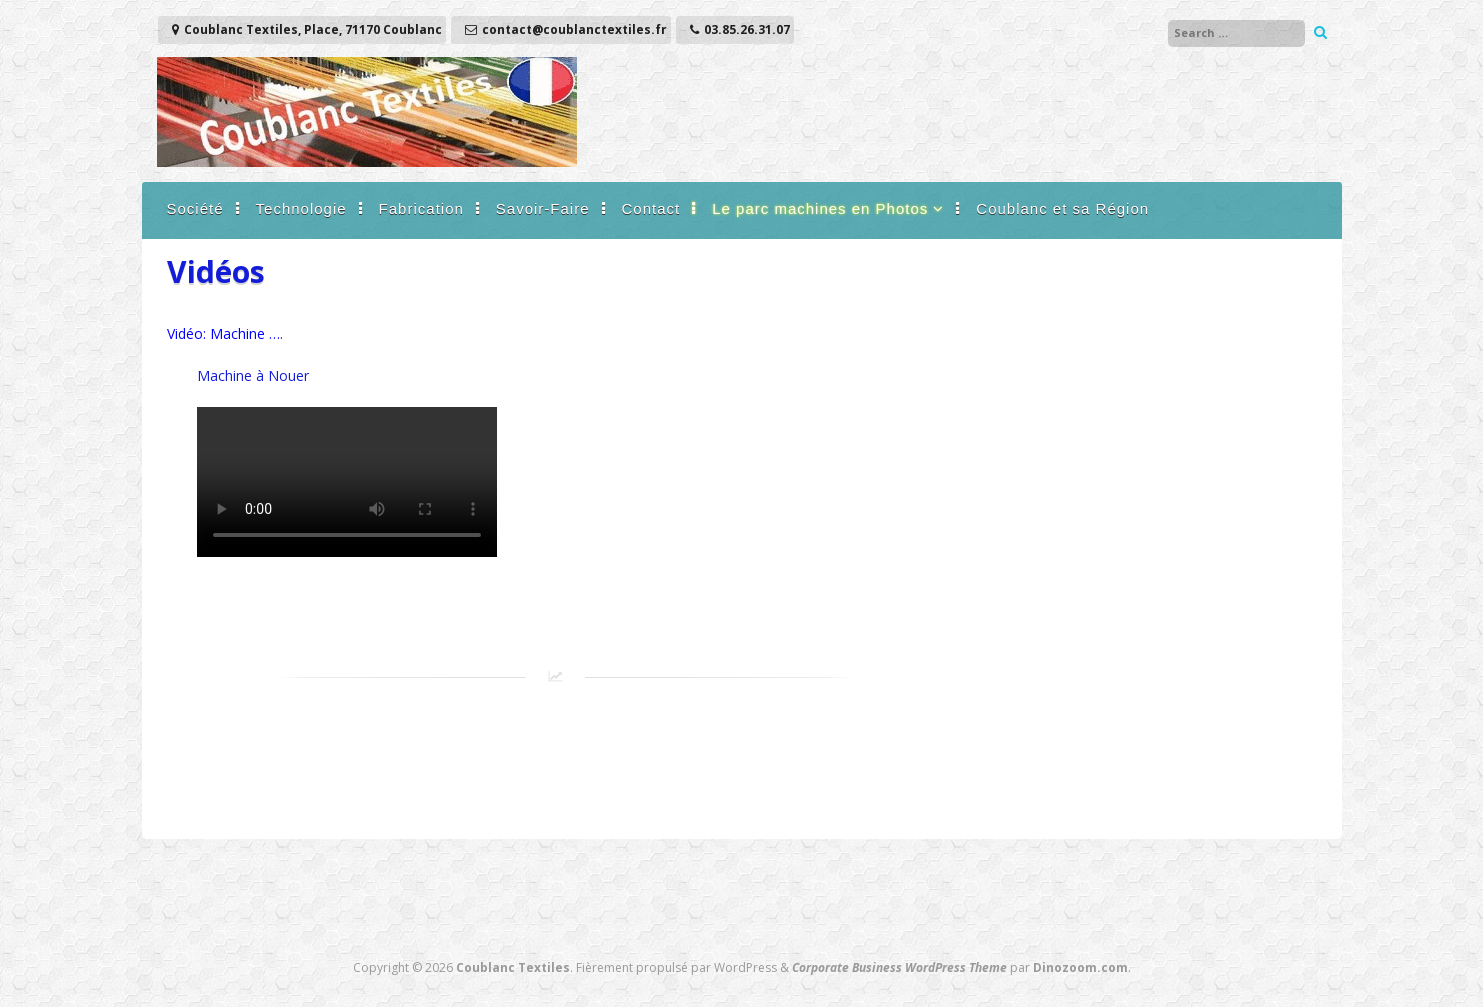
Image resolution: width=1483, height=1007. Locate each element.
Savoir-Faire (543, 208)
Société (195, 208)
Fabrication (421, 208)
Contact (651, 208)
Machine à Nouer (253, 375)
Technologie (301, 208)
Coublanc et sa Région (1062, 208)
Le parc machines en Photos (820, 208)
